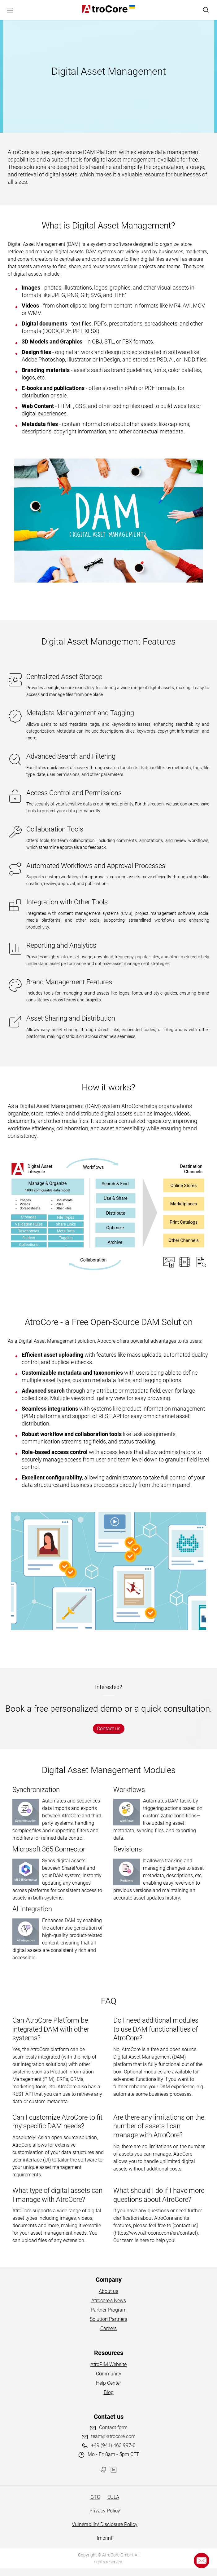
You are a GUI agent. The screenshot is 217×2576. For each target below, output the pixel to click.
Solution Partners (108, 2319)
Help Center (108, 2383)
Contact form (113, 2427)
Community (108, 2374)
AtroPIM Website (108, 2364)
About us (108, 2291)
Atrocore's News (108, 2300)
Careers (108, 2328)
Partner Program (109, 2310)
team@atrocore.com (113, 2436)
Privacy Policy (104, 2511)
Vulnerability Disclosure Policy (104, 2524)
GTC (95, 2497)
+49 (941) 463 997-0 (113, 2445)
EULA (113, 2497)
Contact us (108, 1728)
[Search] (205, 10)
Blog (109, 2392)
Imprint (104, 2538)
